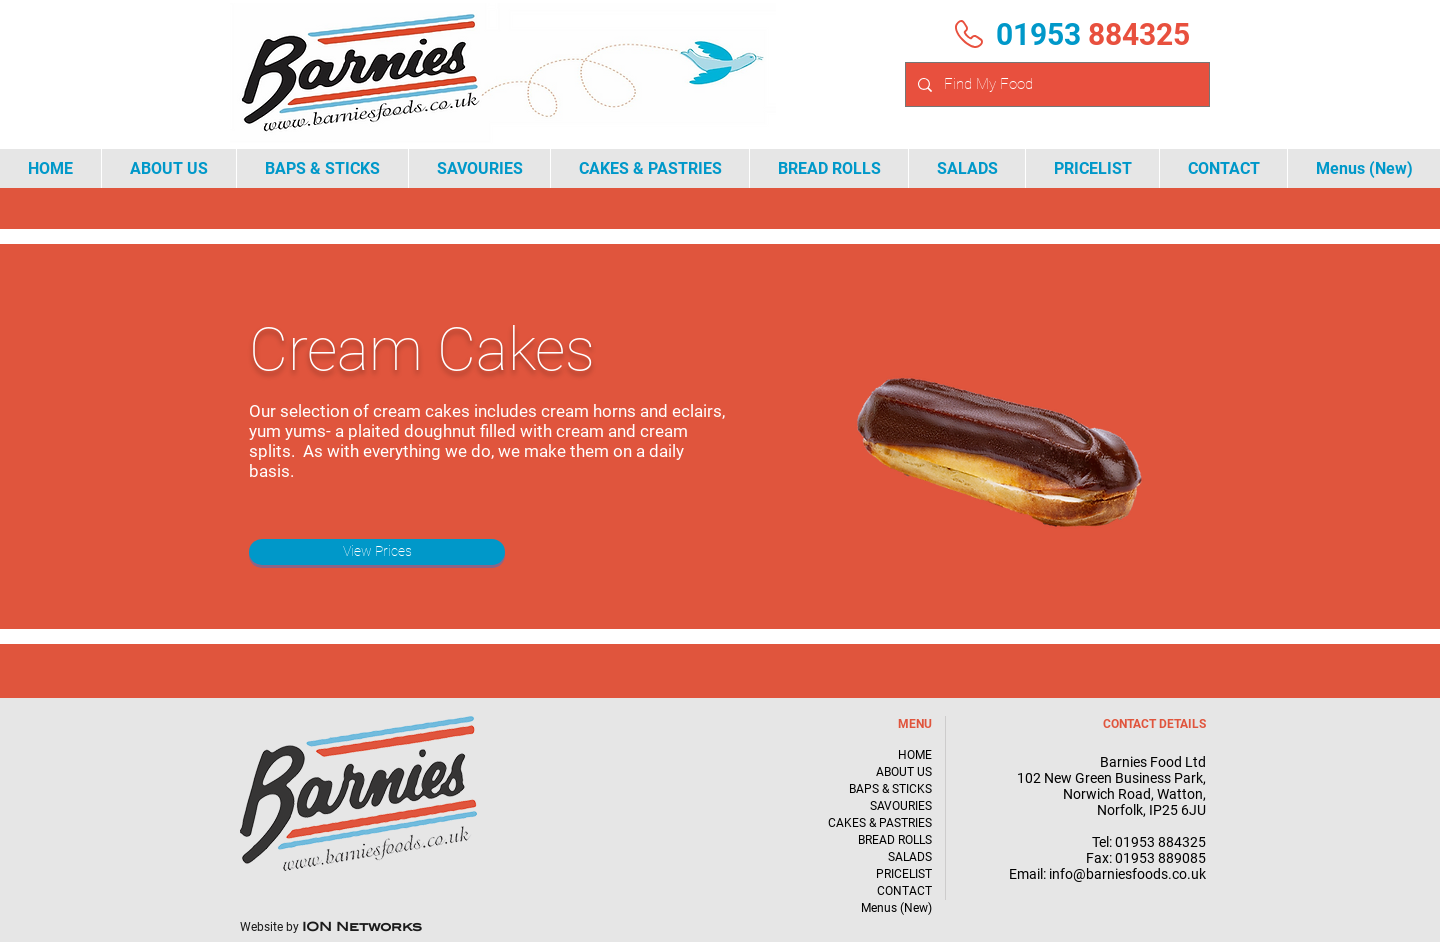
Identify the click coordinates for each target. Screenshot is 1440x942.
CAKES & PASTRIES (880, 823)
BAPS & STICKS (890, 789)
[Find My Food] (1055, 84)
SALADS (910, 857)
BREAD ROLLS (895, 840)
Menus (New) (896, 908)
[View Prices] (377, 552)
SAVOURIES (901, 806)
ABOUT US (904, 772)
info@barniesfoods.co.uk (1127, 874)
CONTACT (904, 891)
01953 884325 (1160, 842)
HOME (915, 755)
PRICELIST (904, 874)
